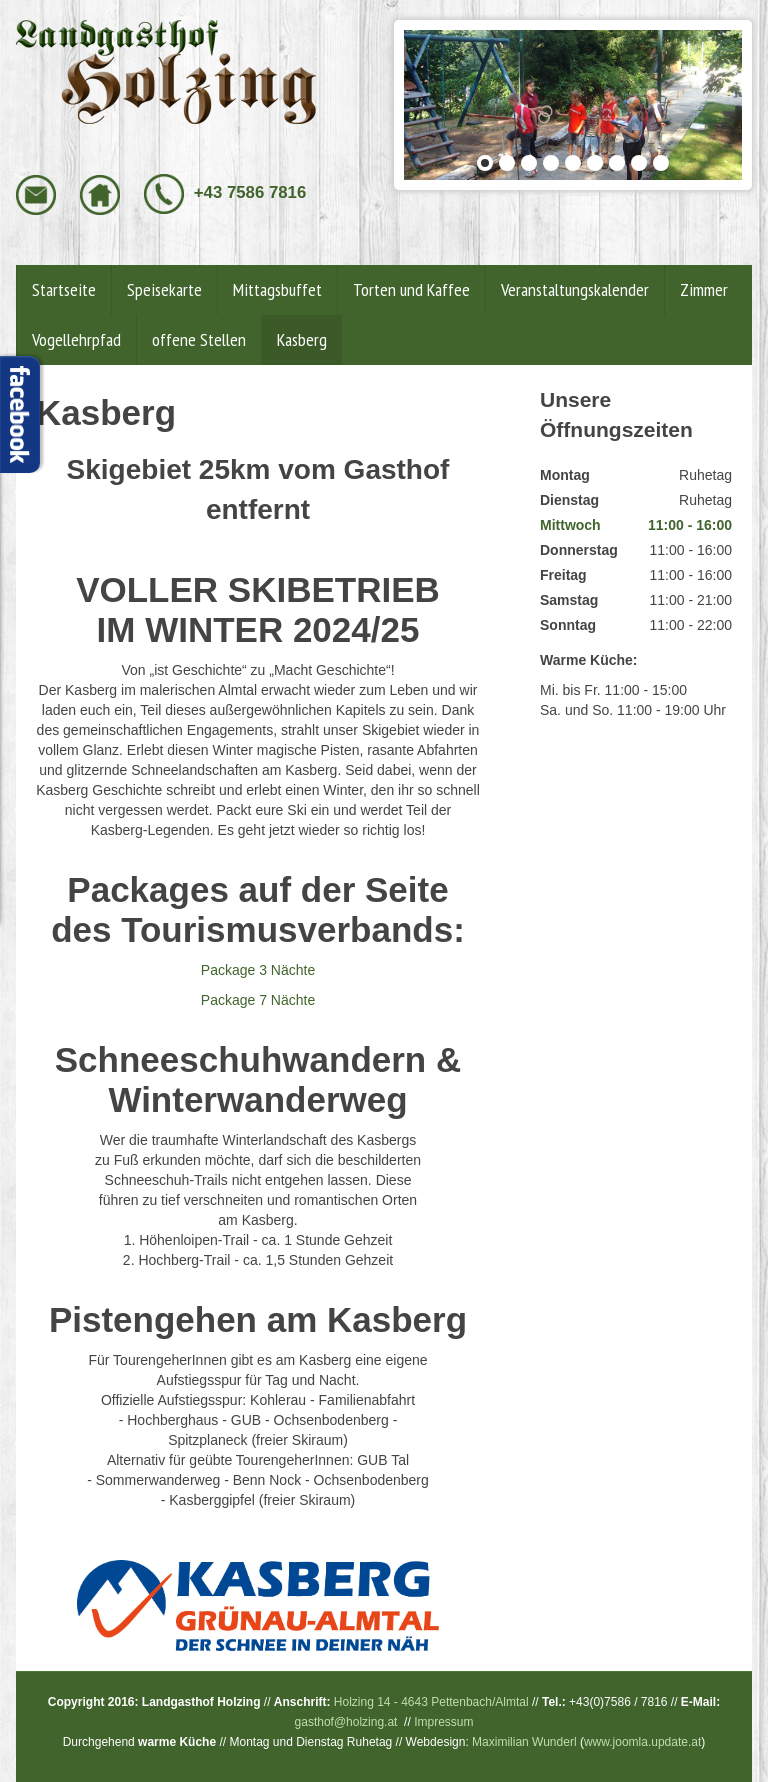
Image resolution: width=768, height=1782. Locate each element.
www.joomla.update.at (642, 1742)
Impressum (443, 1722)
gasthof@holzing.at (346, 1722)
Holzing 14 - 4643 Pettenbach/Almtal (431, 1702)
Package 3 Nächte (258, 970)
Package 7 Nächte (258, 1000)
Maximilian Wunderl (524, 1742)
